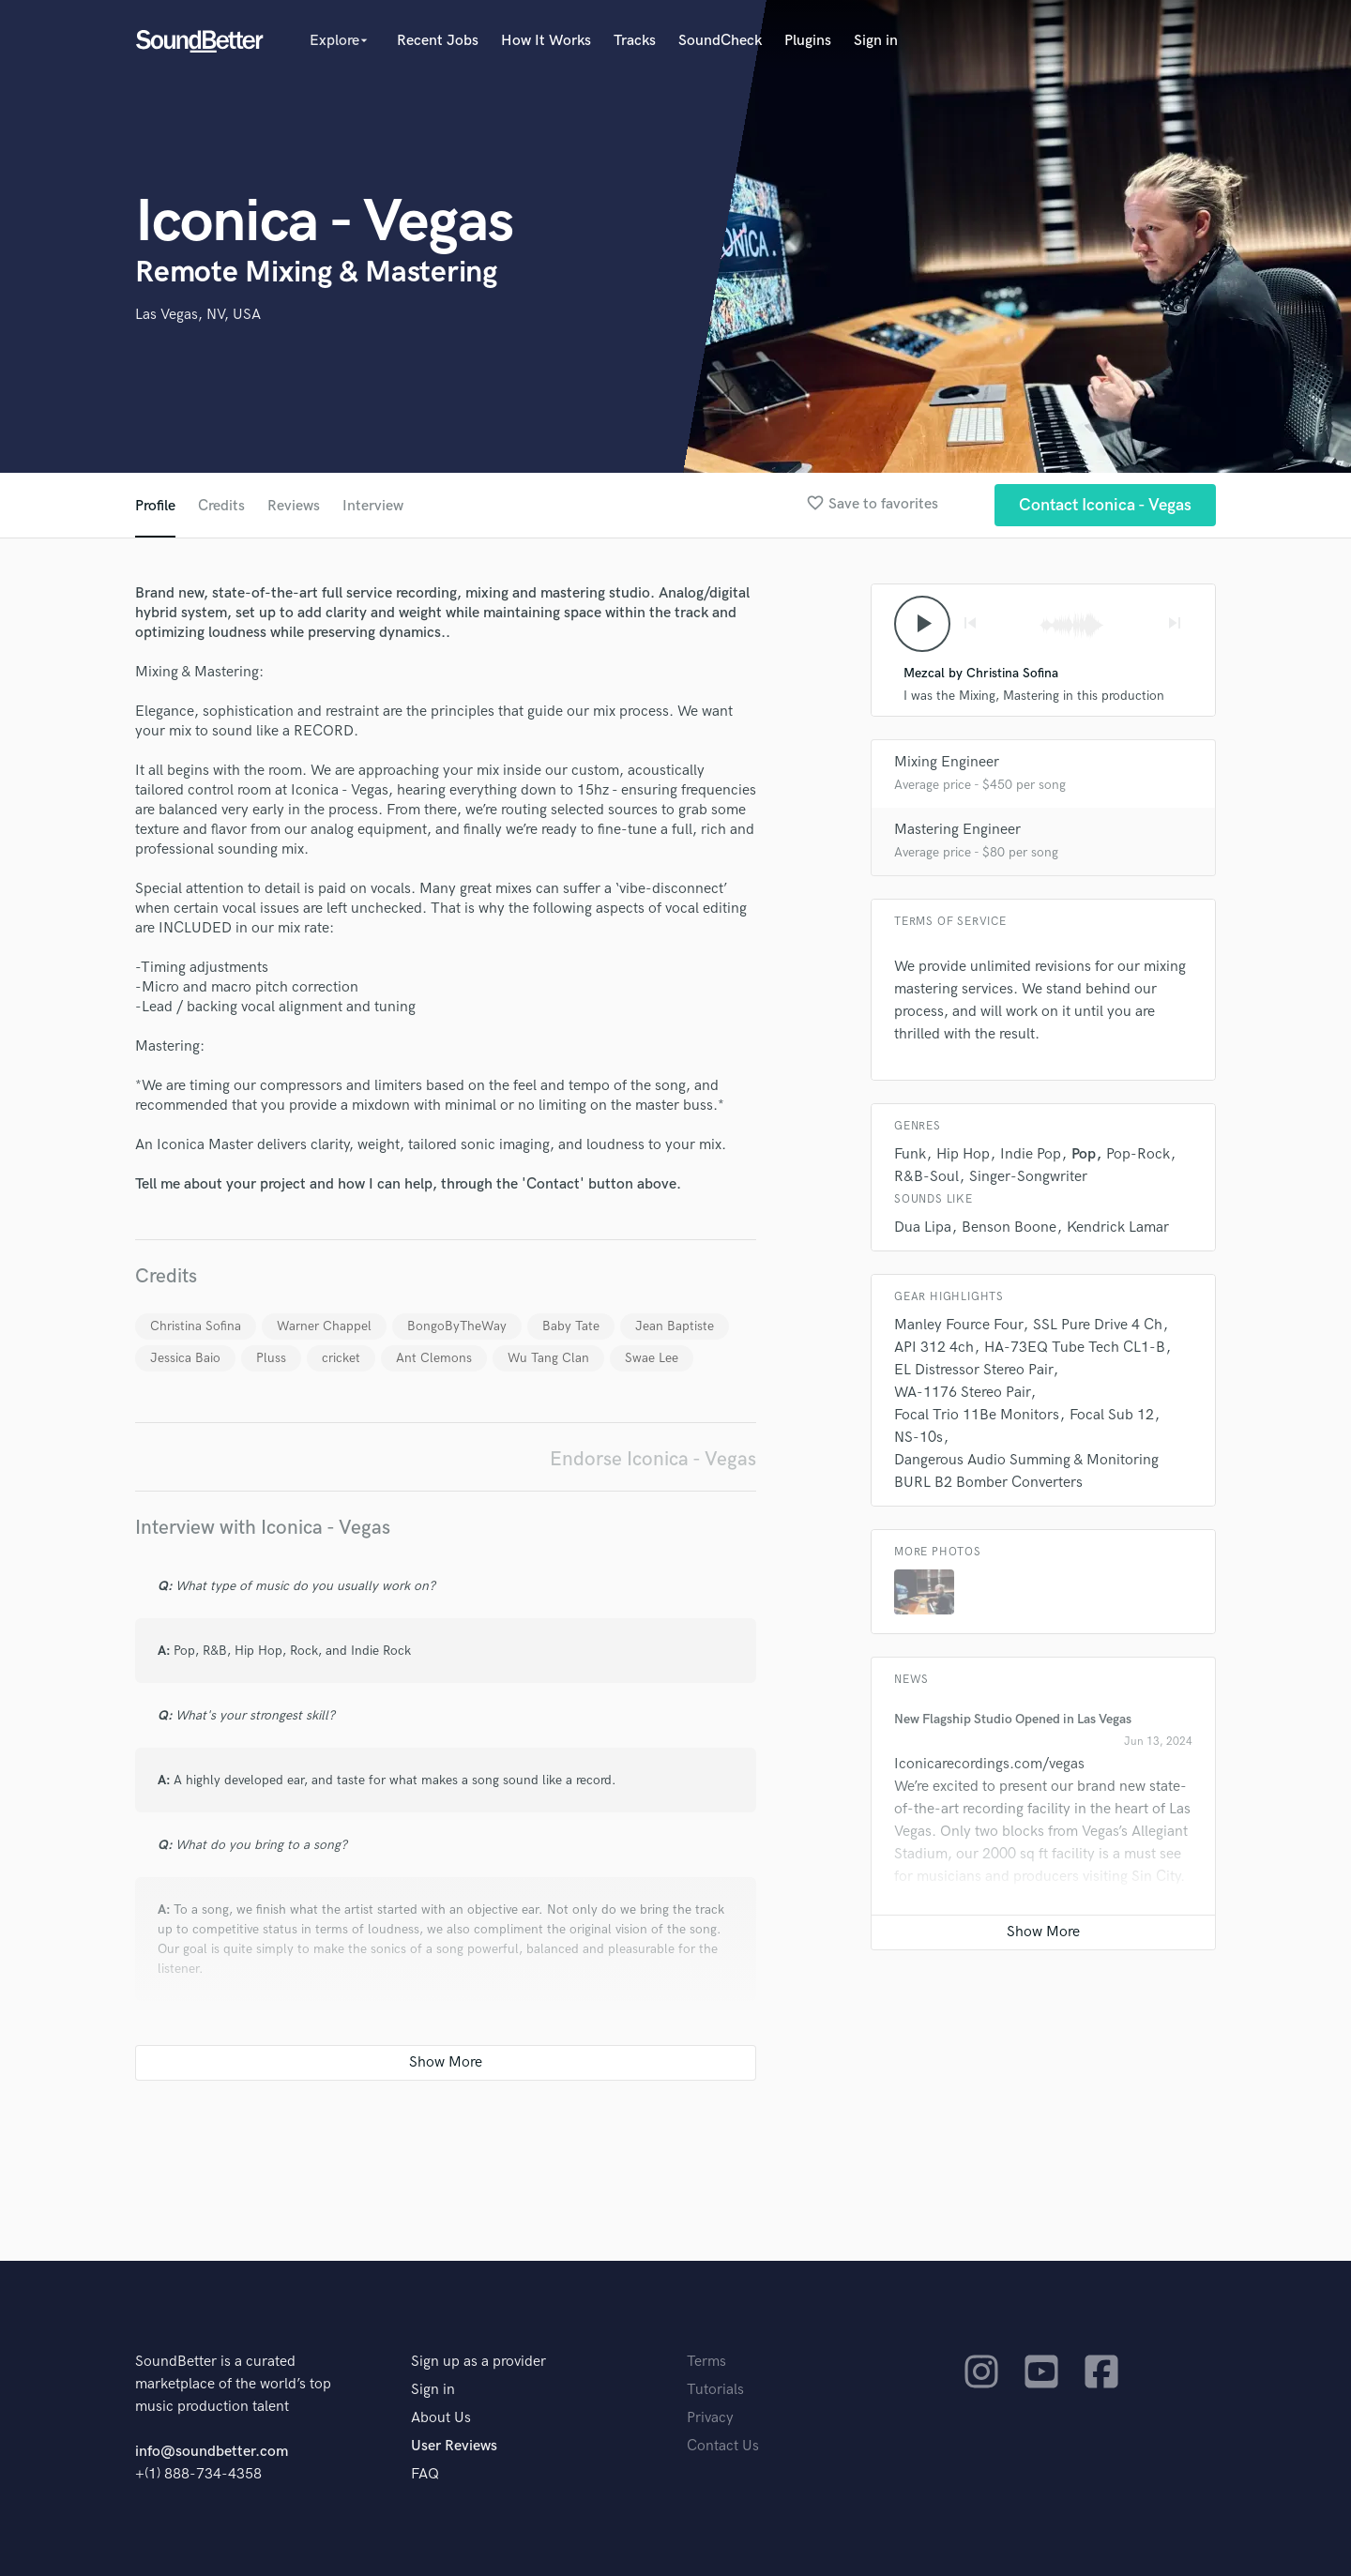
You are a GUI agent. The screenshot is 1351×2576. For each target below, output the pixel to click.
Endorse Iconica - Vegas (653, 1459)
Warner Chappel (324, 1326)
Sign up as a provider (478, 2362)
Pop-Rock (1138, 1154)
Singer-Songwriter (1028, 1177)
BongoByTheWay (457, 1326)
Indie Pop (1030, 1154)
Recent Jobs (437, 41)
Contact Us (723, 2446)
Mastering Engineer (957, 830)
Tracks (635, 41)
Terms (706, 2362)
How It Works (546, 41)
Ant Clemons (434, 1358)
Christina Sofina (195, 1326)
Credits (221, 506)
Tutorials (715, 2390)
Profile (155, 506)
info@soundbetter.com (211, 2452)
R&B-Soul (926, 1177)
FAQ (425, 2474)
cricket (341, 1358)
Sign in (876, 41)
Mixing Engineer (946, 762)
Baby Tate (571, 1326)
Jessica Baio (185, 1358)
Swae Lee (651, 1358)
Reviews (293, 506)
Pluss (271, 1358)
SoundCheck (720, 41)
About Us (441, 2418)
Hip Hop (963, 1154)
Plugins (807, 41)
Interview (372, 506)
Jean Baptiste (674, 1326)
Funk (910, 1154)
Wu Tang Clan (548, 1358)
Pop (1083, 1154)
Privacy (710, 2418)
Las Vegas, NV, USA (198, 315)
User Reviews (454, 2446)
